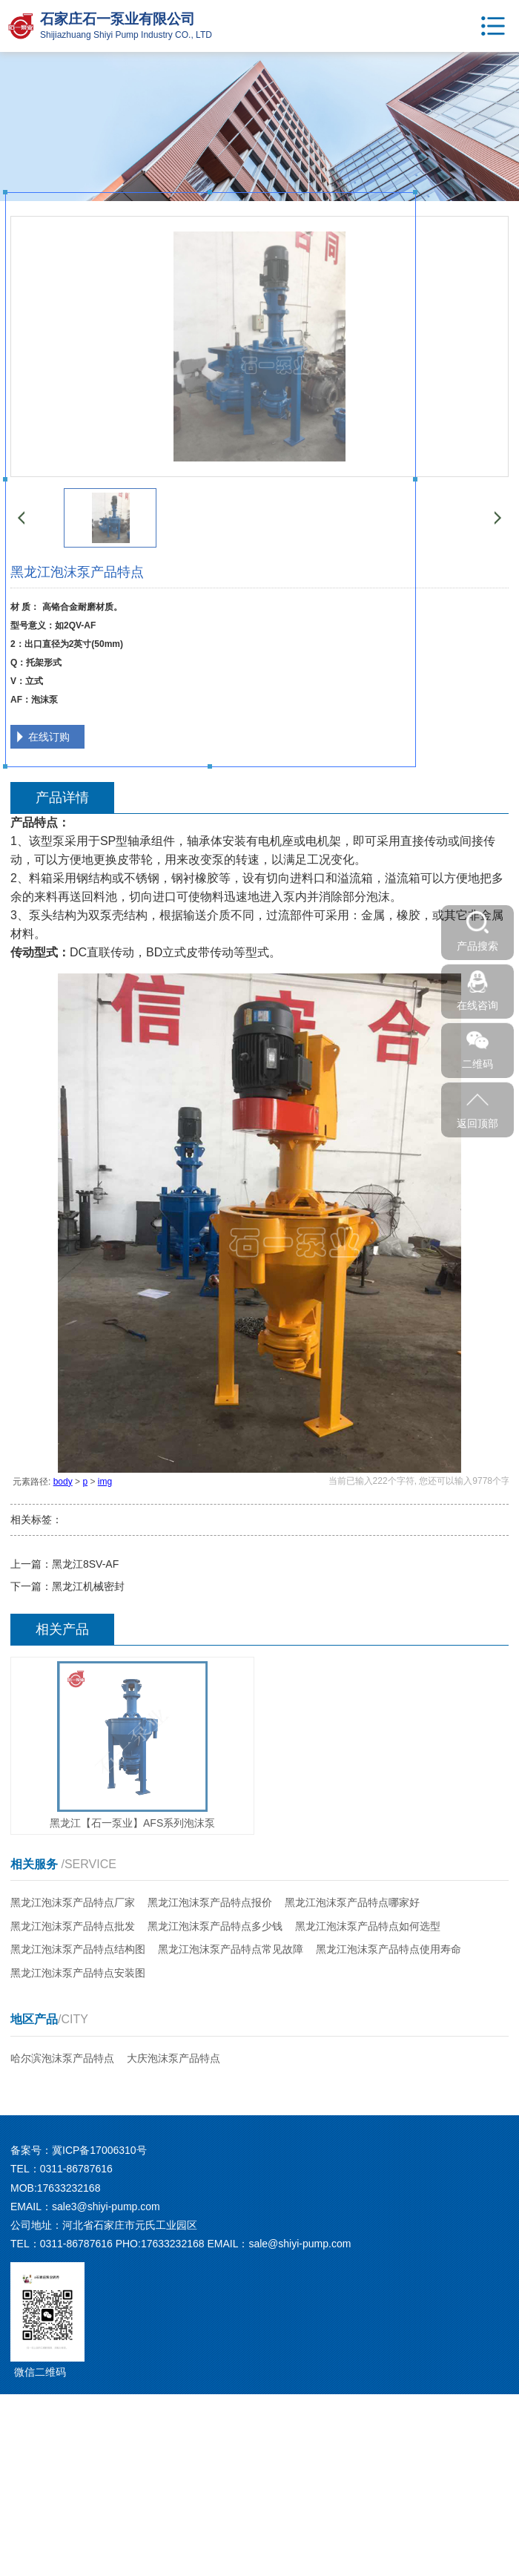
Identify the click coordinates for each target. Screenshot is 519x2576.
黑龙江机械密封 (88, 1586)
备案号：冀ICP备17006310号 (78, 2150)
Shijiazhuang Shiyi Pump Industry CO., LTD (126, 35)
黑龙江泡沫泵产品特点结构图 (77, 1949)
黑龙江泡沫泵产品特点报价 (210, 1902)
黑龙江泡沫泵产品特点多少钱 (215, 1926)
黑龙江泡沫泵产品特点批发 (72, 1926)
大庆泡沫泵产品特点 (173, 2058)
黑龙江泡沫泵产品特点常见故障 (230, 1949)
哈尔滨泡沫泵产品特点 (62, 2058)
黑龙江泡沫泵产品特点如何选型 (367, 1926)
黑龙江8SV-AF (85, 1564)
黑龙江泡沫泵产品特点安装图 (77, 1973)
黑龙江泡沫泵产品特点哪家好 (352, 1902)
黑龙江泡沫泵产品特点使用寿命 (388, 1949)
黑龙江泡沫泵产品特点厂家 (72, 1902)
